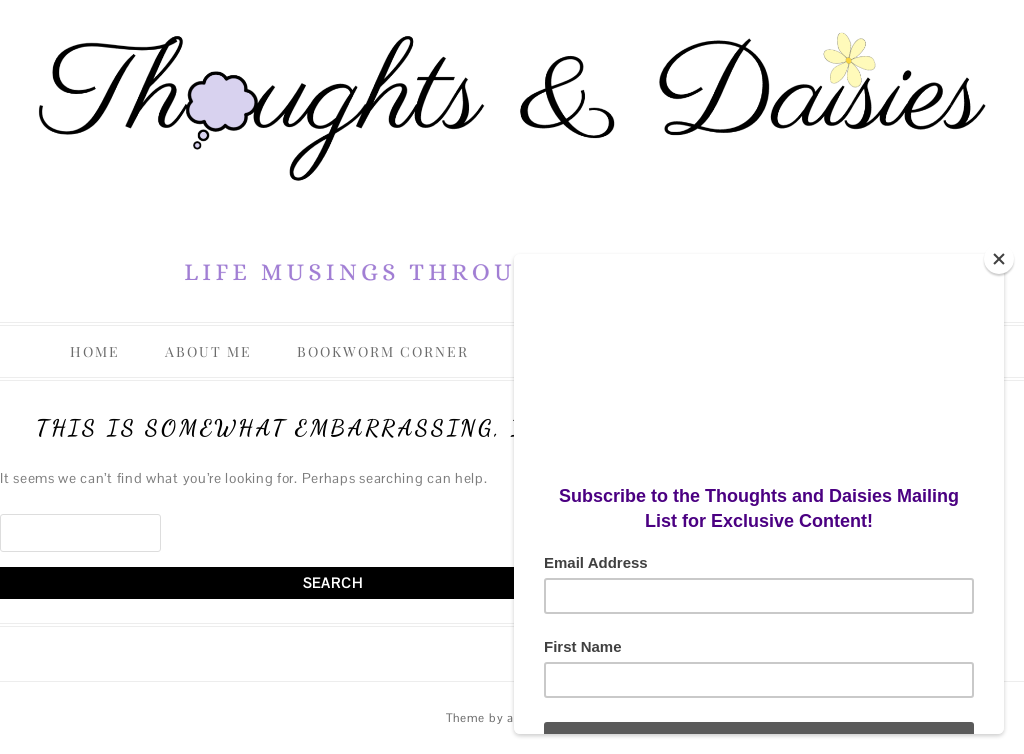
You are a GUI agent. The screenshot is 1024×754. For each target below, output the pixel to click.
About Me (208, 351)
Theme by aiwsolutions (512, 718)
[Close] (999, 259)
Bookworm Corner (383, 351)
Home (95, 351)
